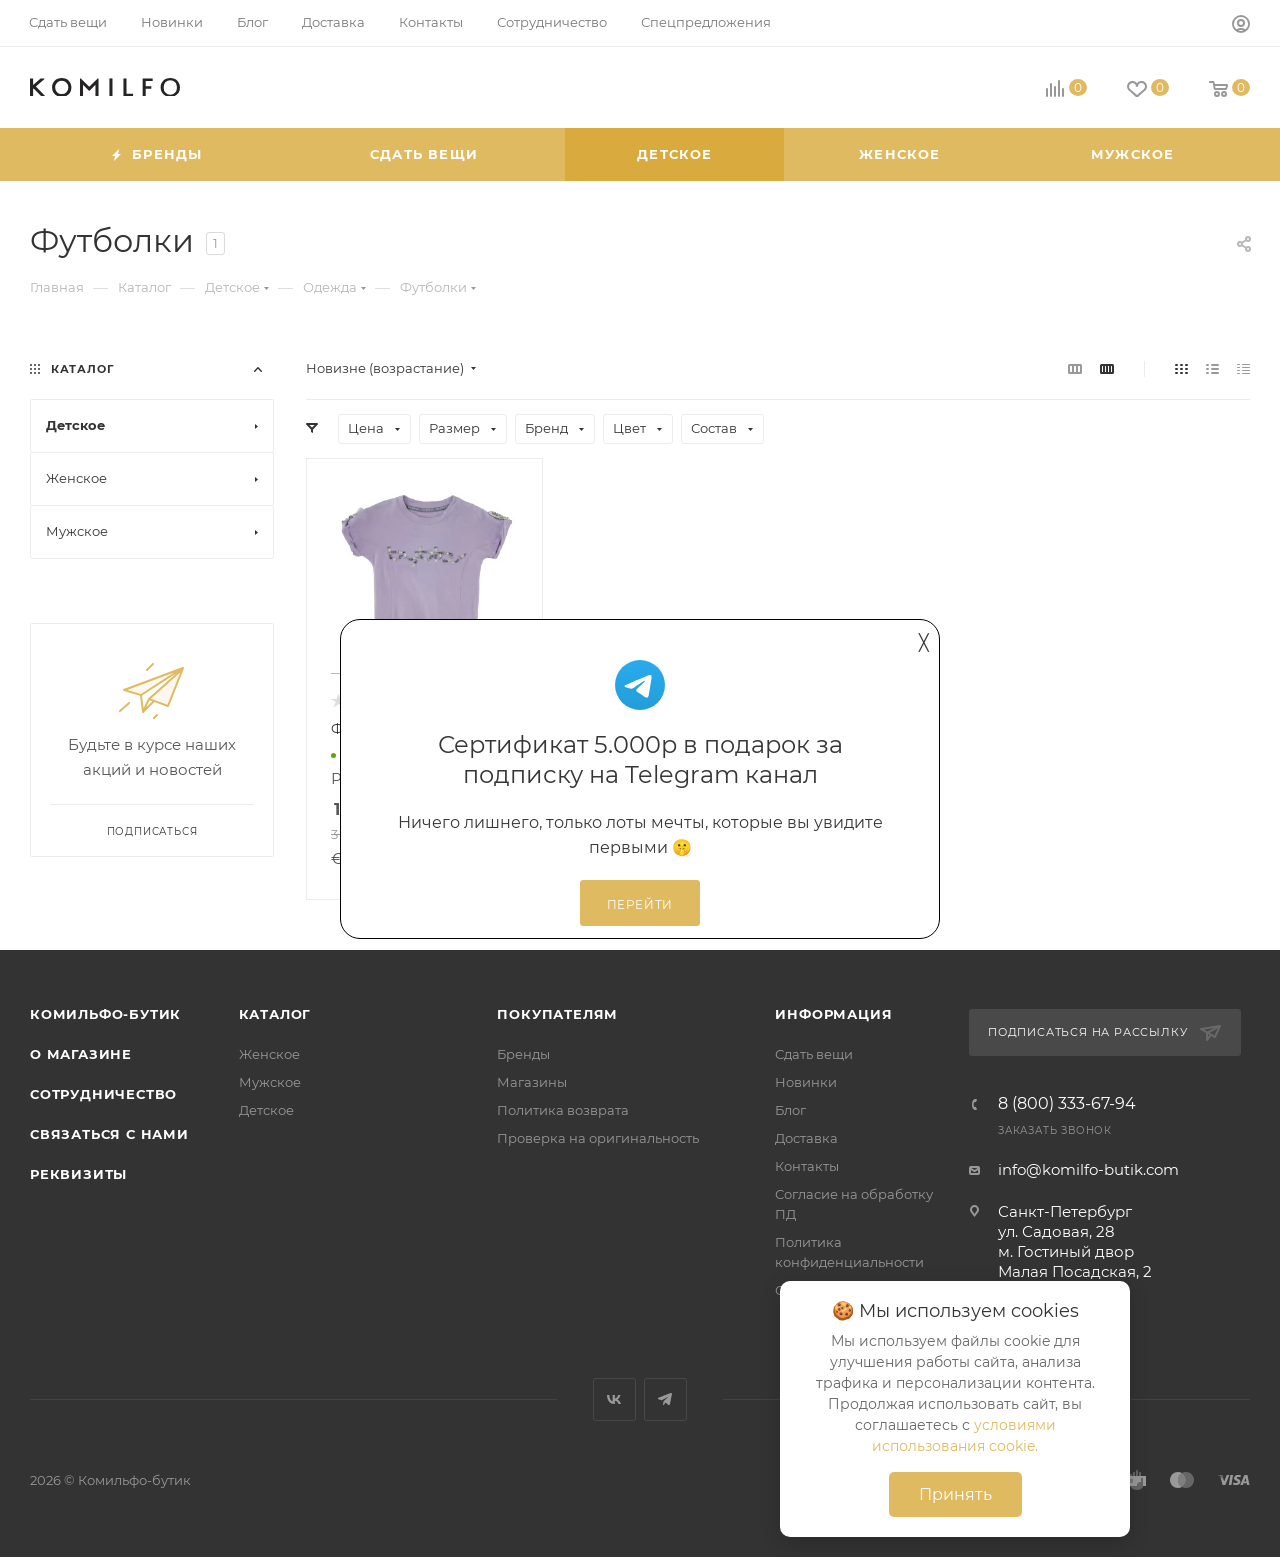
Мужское (270, 1082)
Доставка (806, 1138)
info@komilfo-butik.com (1088, 1169)
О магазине (81, 1054)
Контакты (807, 1166)
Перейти (640, 905)
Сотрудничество (103, 1094)
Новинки (806, 1082)
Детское (266, 1110)
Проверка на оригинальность (598, 1138)
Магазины (532, 1082)
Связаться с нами (109, 1134)
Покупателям (557, 1014)
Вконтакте (614, 1399)
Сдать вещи (814, 1054)
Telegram (665, 1399)
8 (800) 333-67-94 (1067, 1104)
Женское (269, 1054)
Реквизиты (78, 1174)
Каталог (275, 1014)
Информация (833, 1014)
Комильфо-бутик (105, 1014)
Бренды (523, 1054)
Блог (790, 1110)
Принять (955, 1494)
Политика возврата (563, 1110)
